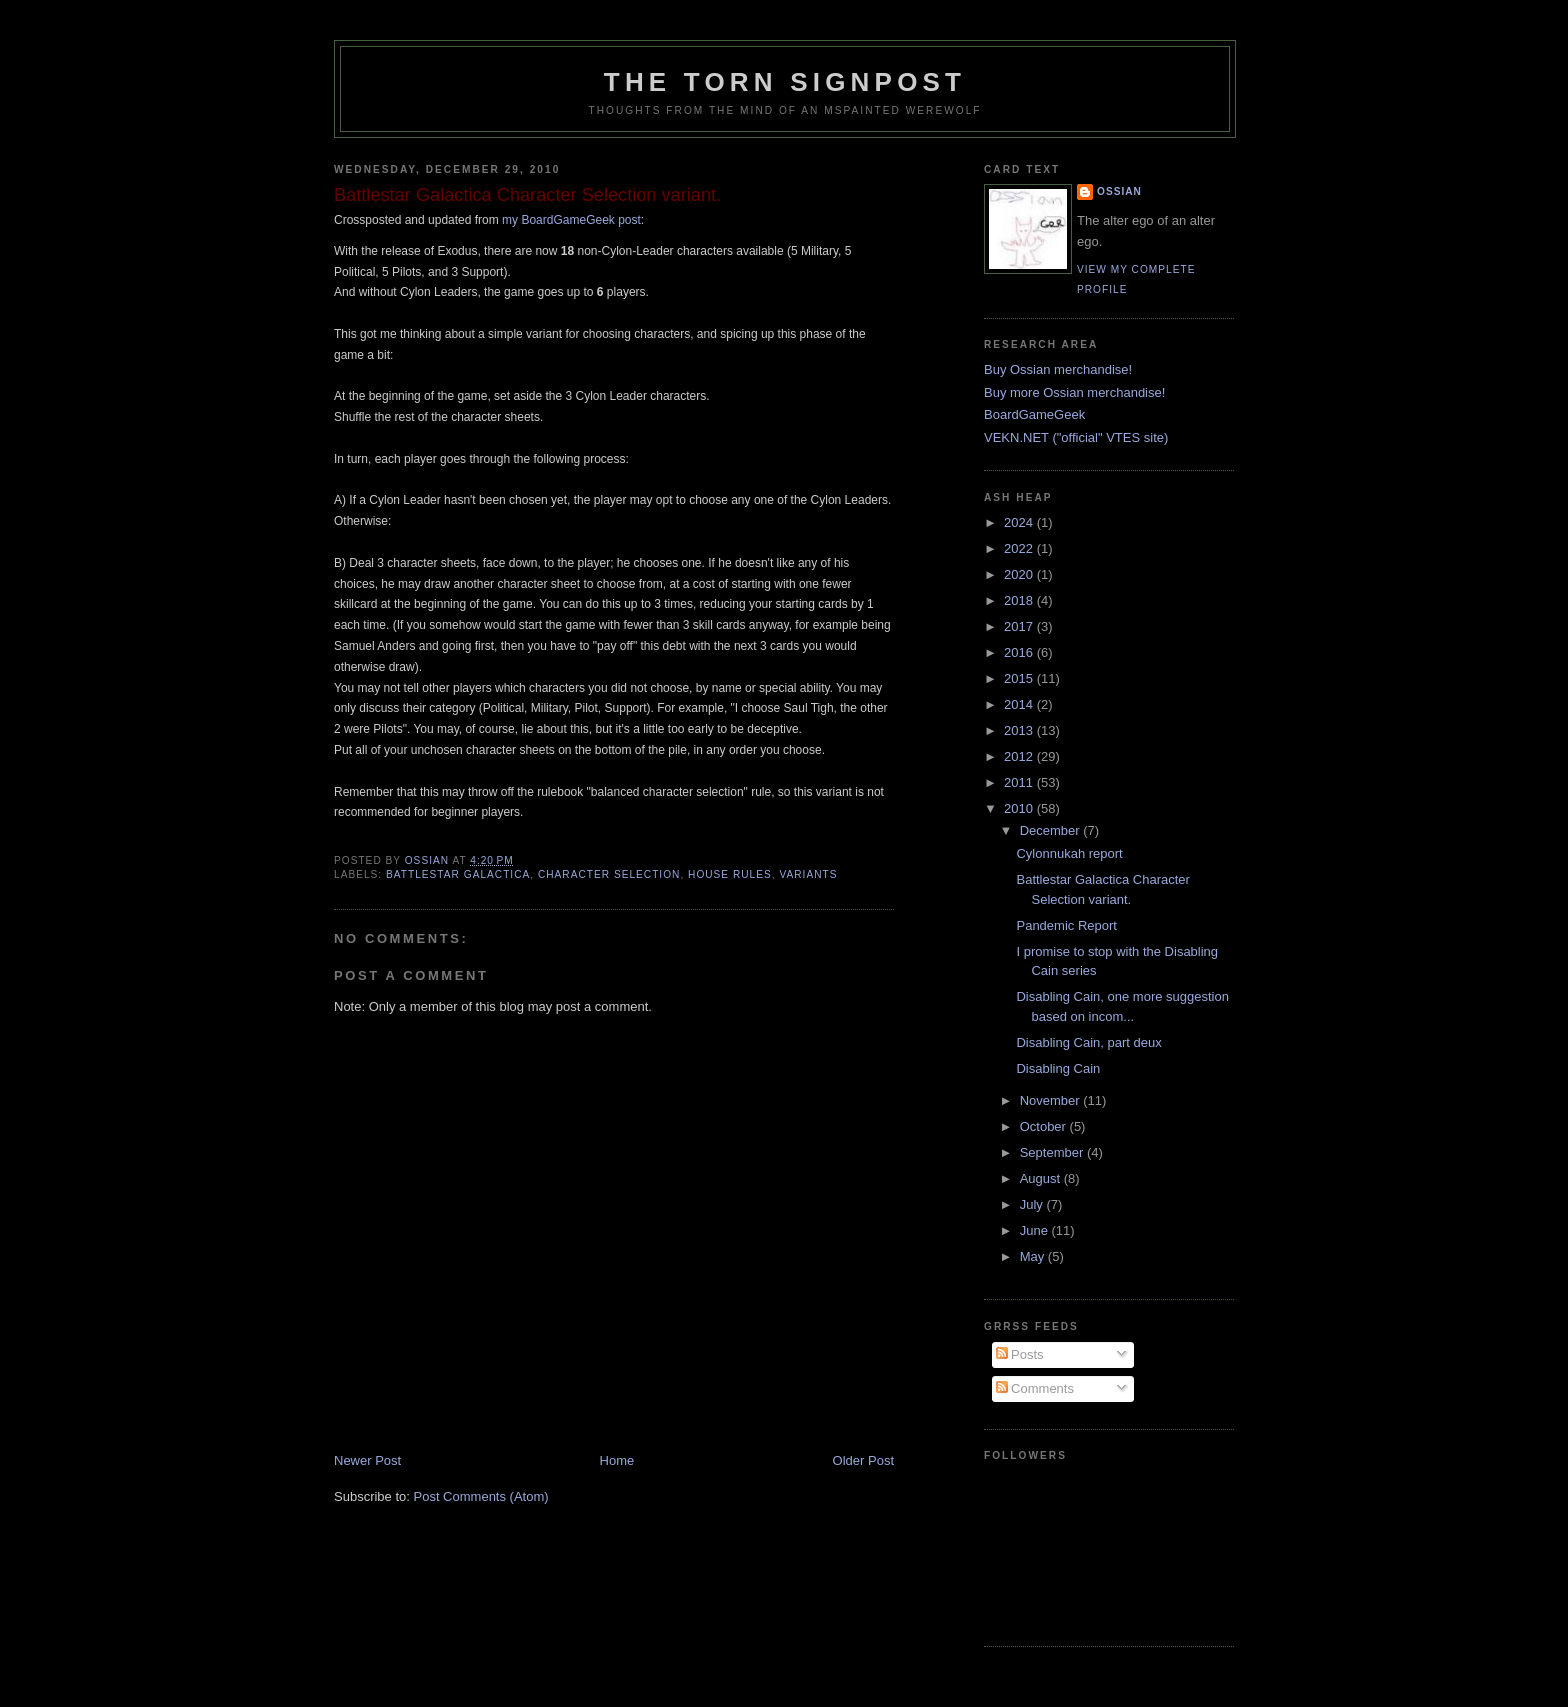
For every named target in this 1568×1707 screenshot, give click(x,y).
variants (808, 874)
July (1033, 1204)
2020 (1020, 574)
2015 (1020, 678)
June (1036, 1230)
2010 (1020, 808)
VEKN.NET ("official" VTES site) (1076, 437)
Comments (1035, 1388)
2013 (1020, 730)
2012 (1020, 756)
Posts (1020, 1354)
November (1052, 1100)
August (1042, 1178)
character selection (609, 874)
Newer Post (367, 1460)
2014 (1020, 704)
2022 (1020, 548)
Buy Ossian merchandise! (1058, 369)
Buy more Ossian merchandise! (1074, 392)
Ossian (1119, 191)
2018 (1020, 600)
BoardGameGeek (1034, 414)
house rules (730, 874)
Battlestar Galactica (458, 874)
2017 (1020, 626)
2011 (1020, 782)
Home (617, 1460)
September (1053, 1152)
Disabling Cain (1058, 1068)
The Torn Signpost (785, 82)
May (1034, 1256)
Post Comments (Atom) (481, 1496)
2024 (1020, 522)
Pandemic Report (1066, 925)
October (1045, 1126)
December (1052, 830)
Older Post (863, 1460)
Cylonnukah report (1069, 853)
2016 (1020, 652)
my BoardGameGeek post (571, 220)
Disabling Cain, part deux (1088, 1042)
